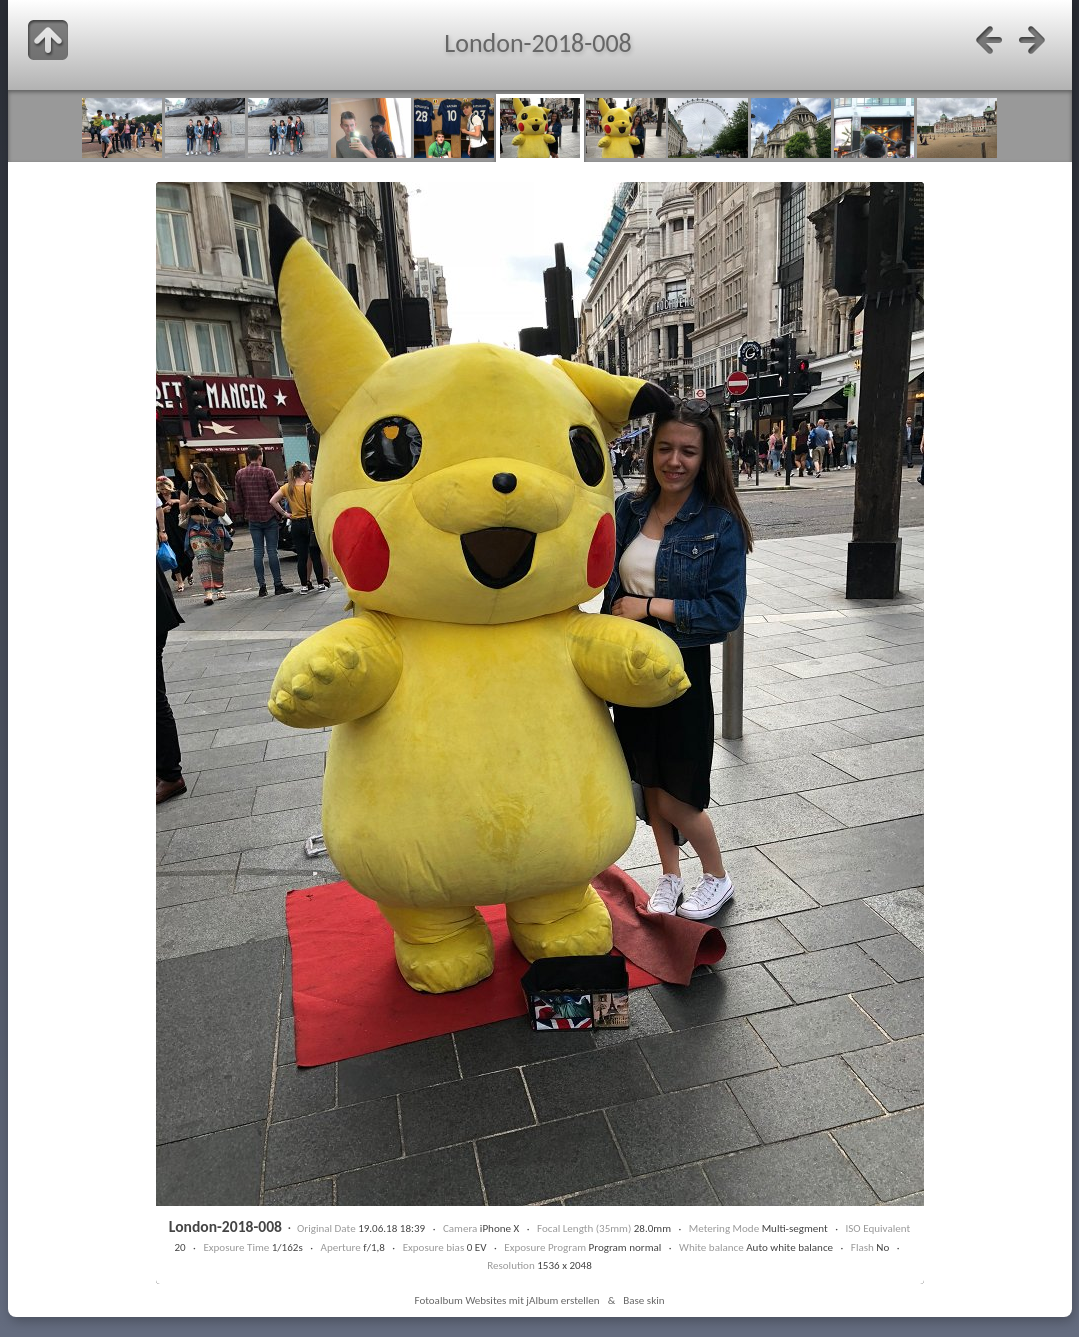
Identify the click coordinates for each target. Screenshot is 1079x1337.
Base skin (643, 1300)
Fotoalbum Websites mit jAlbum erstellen (506, 1300)
